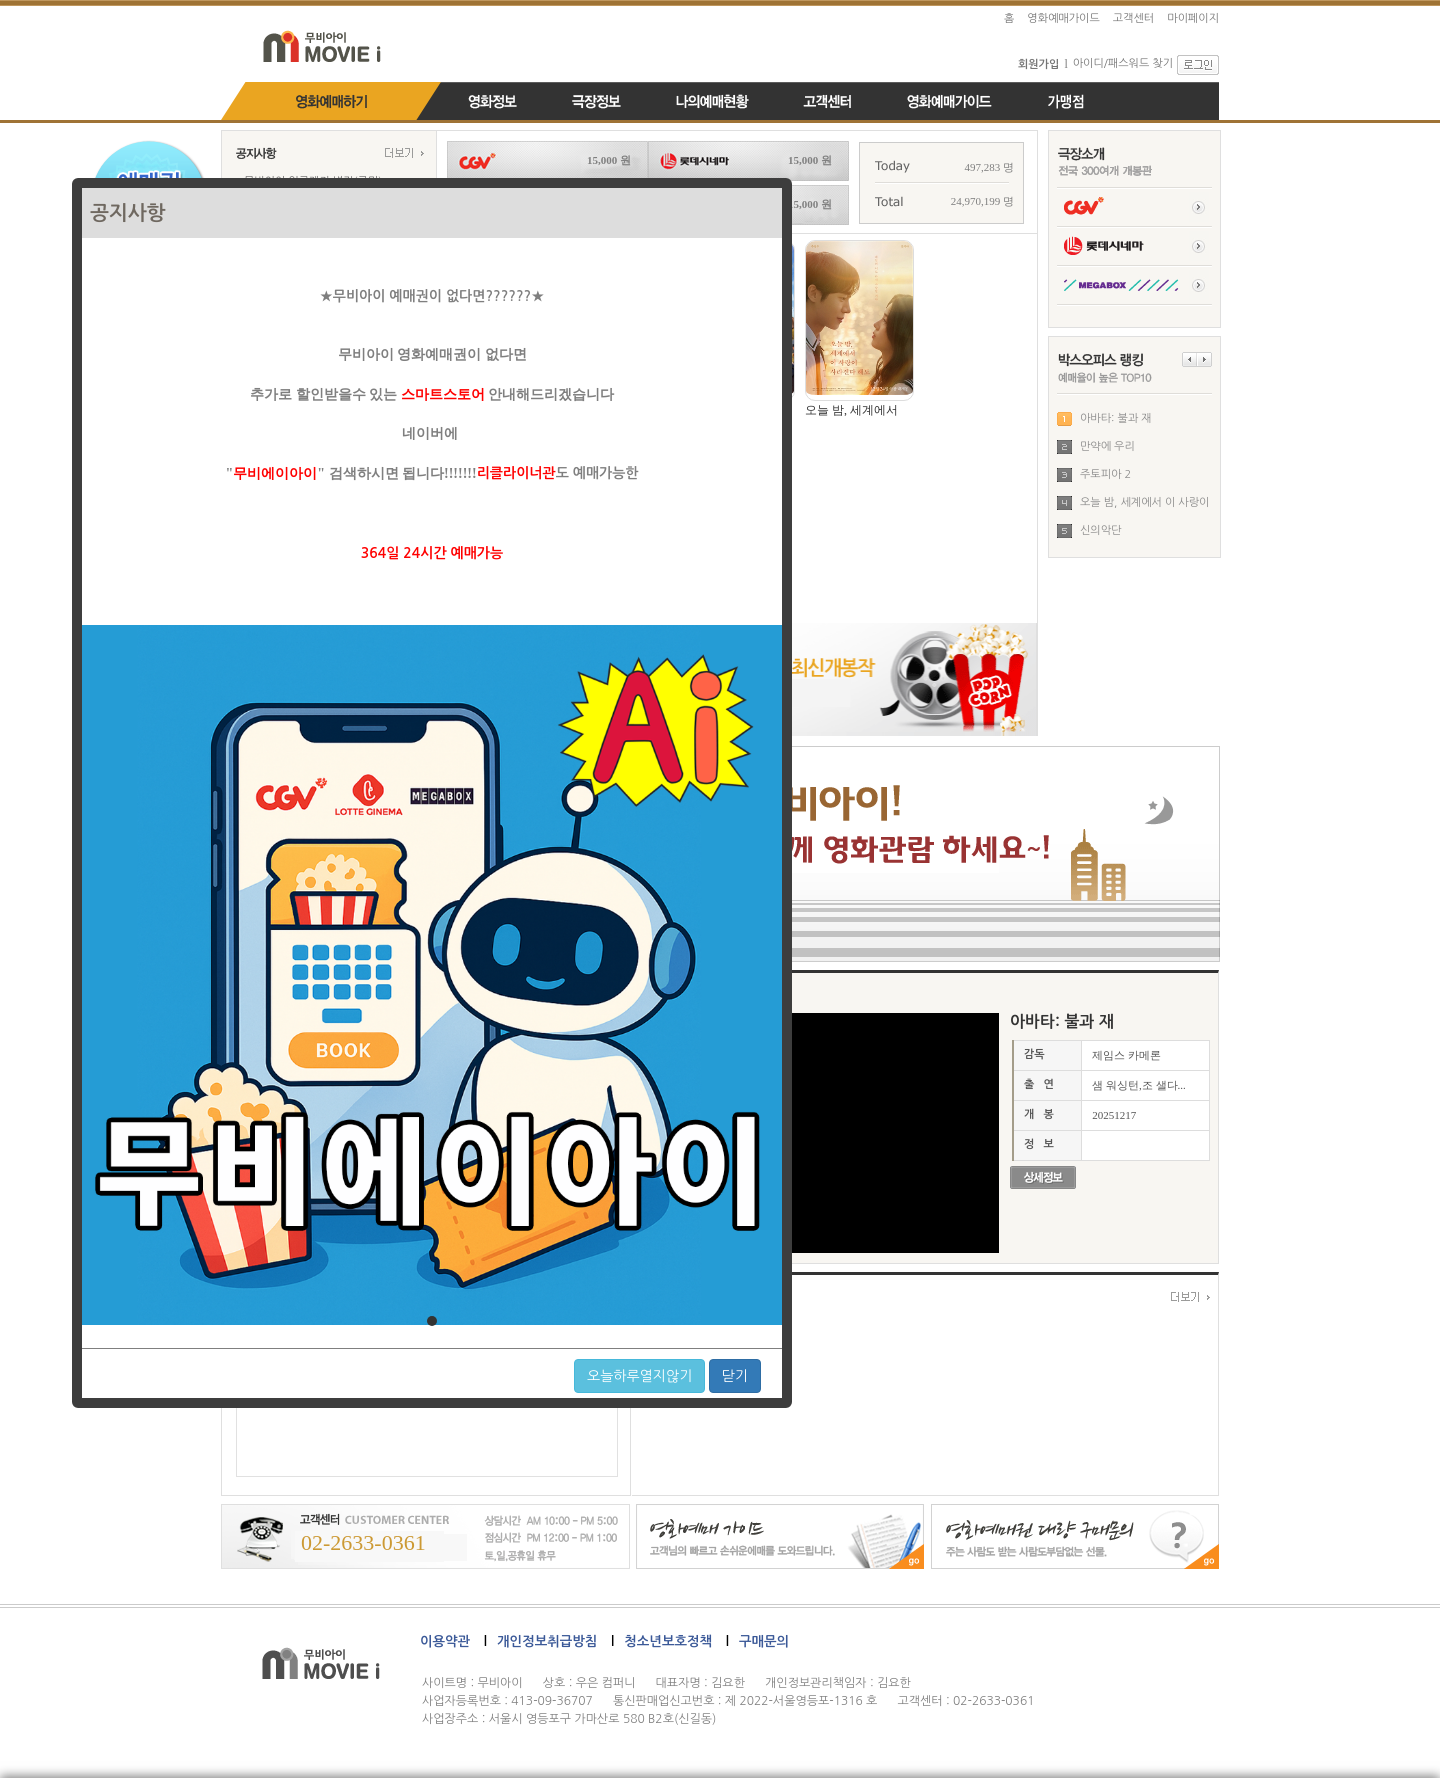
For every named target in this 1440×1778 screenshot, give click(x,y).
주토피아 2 (1105, 474)
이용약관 (445, 1641)
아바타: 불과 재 (1116, 418)
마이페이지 (1193, 18)
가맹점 (1066, 106)
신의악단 (1100, 530)
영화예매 (331, 106)
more (404, 152)
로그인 (1198, 65)
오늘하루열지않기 (639, 1376)
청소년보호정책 (668, 1641)
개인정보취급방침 (547, 1641)
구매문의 (764, 1641)
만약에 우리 (1107, 446)
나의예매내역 (712, 106)
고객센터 (1133, 18)
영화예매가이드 (1063, 18)
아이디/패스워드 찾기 (1123, 63)
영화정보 (493, 106)
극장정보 (597, 106)
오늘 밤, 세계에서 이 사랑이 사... (1144, 507)
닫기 (735, 1376)
